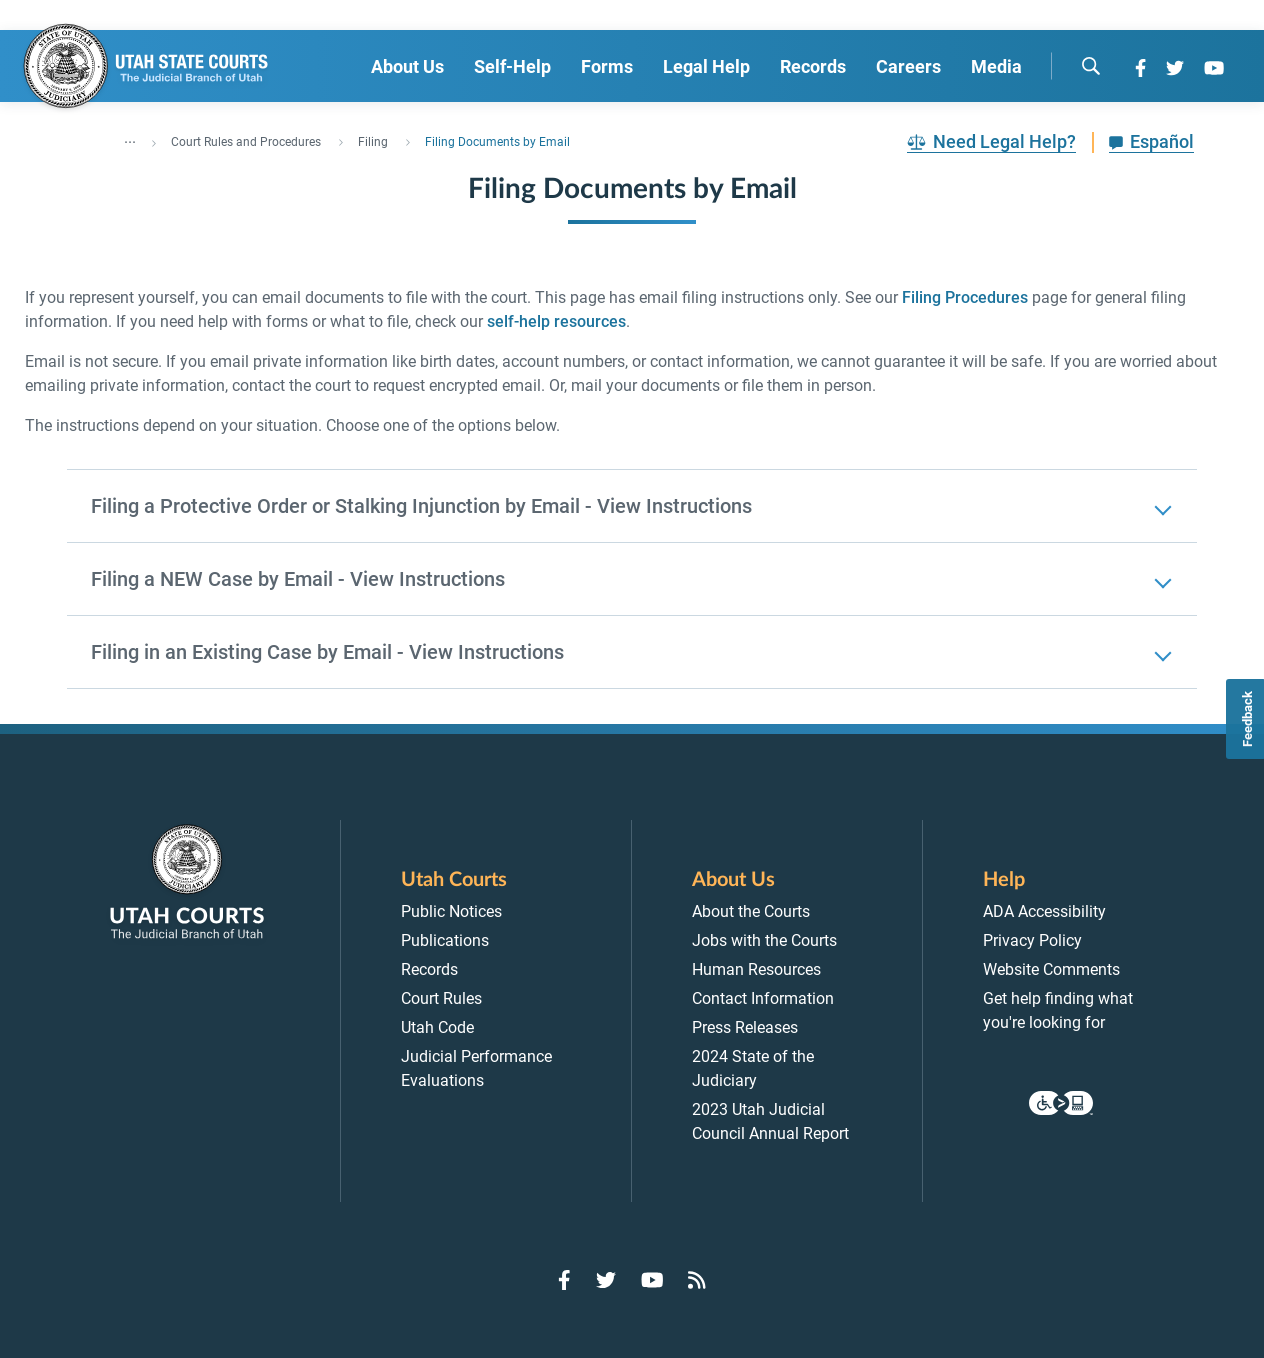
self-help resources (556, 321)
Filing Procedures (965, 297)
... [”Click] (130, 138)
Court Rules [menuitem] (441, 998)
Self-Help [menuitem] (512, 66)
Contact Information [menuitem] (763, 998)
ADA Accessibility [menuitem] (1044, 911)
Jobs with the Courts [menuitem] (764, 940)
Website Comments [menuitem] (1051, 969)
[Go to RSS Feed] (697, 1280)
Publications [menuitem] (445, 940)
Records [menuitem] (813, 66)
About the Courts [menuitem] (751, 911)
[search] (1091, 66)
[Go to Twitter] (1175, 68)
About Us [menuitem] (407, 66)
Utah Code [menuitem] (437, 1027)
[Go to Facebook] (1140, 68)
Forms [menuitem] (607, 66)
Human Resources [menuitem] (756, 969)
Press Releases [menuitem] (745, 1027)
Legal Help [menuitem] (706, 66)
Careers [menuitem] (908, 66)
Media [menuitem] (996, 66)
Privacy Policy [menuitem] (1032, 940)
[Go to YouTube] (1214, 68)
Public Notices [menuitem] (451, 911)
